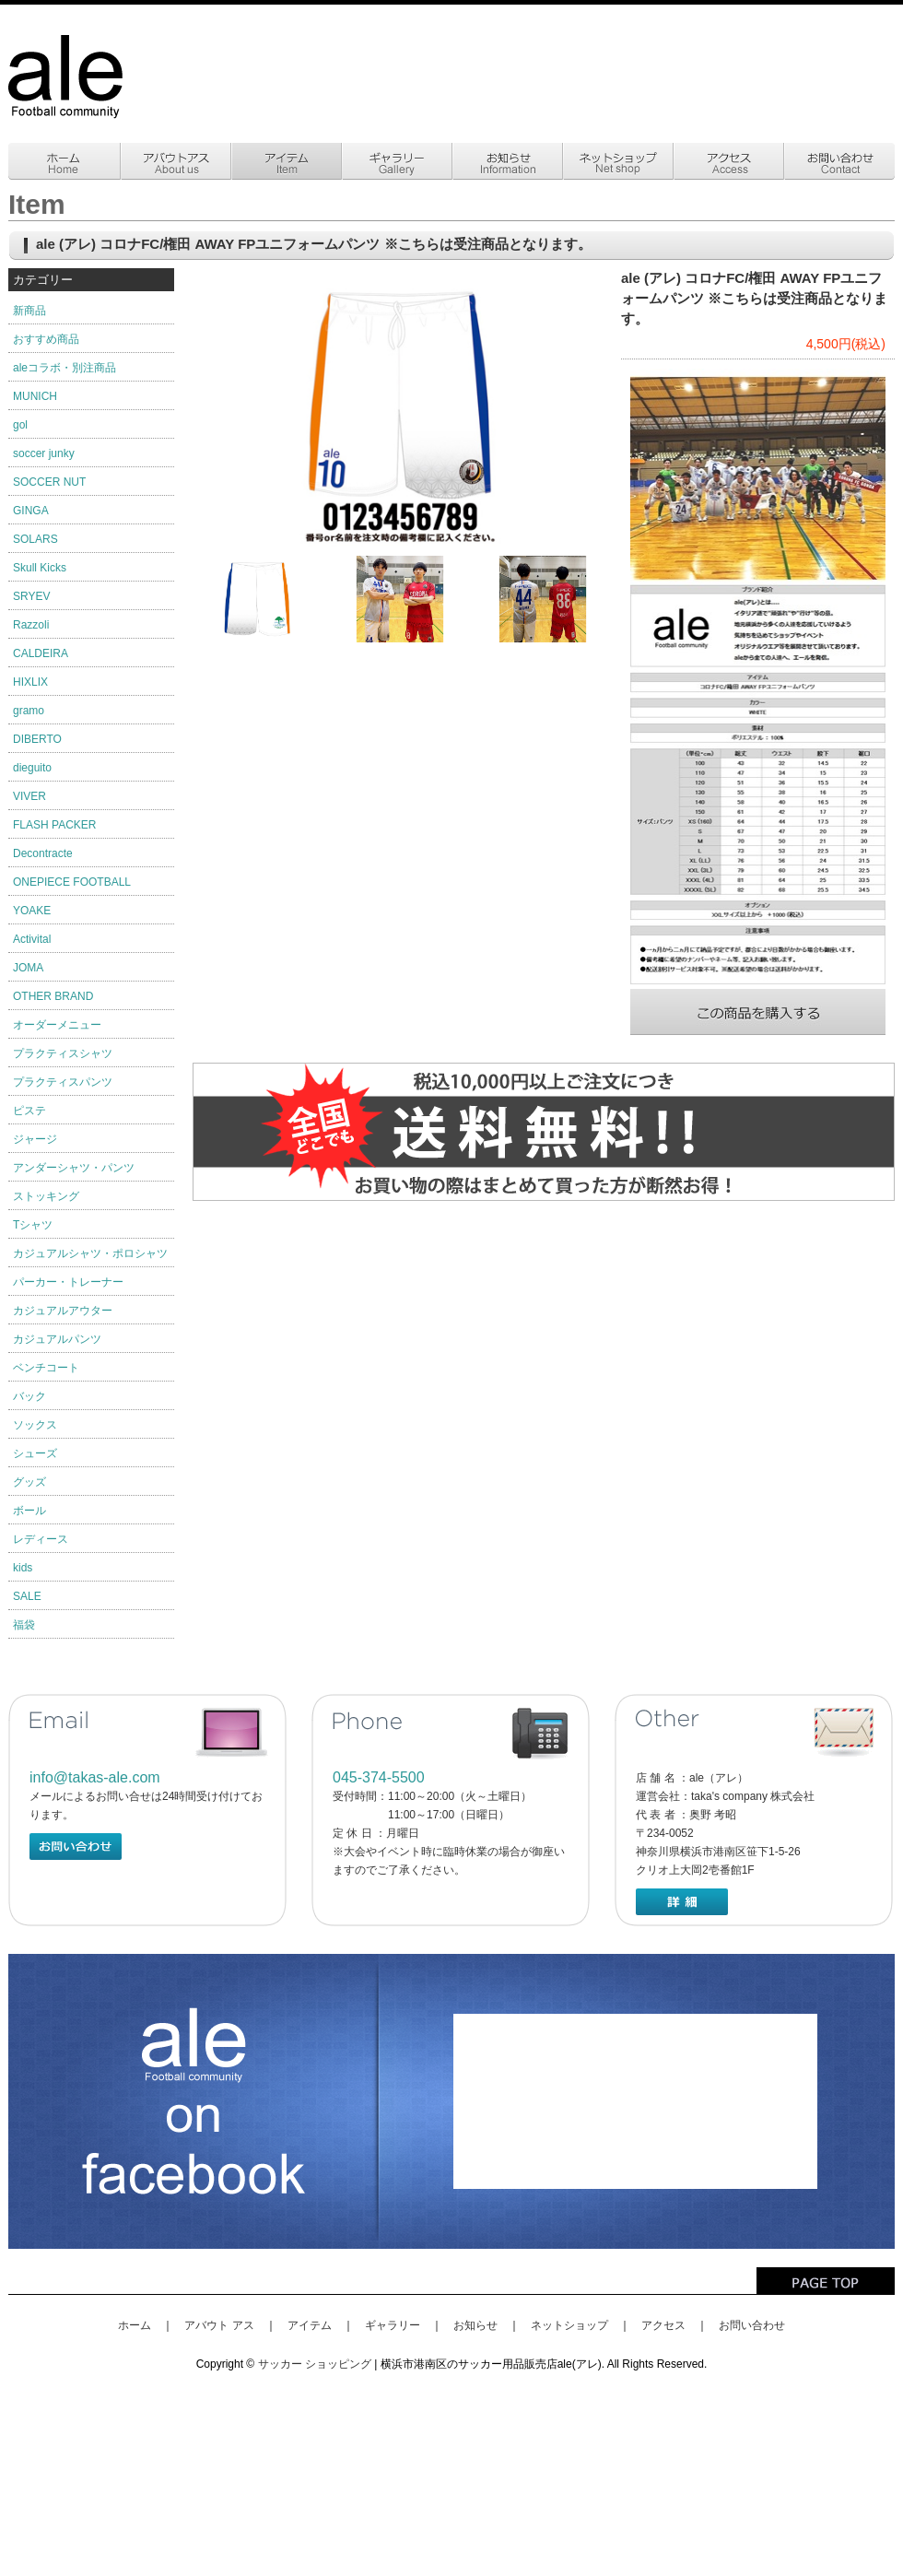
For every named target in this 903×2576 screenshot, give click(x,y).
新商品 (29, 310)
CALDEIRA (40, 653)
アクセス (663, 2325)
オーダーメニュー (57, 1024)
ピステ (29, 1110)
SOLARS (35, 539)
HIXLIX (30, 682)
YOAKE (32, 910)
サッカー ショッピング (314, 2364)
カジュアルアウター (62, 1310)
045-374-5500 (379, 1777)
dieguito (32, 767)
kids (22, 1567)
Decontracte (43, 853)
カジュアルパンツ (57, 1339)
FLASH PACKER (54, 824)
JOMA (28, 967)
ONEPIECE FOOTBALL (72, 882)
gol (20, 424)
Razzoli (31, 624)
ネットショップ (569, 2325)
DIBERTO (37, 739)
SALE (27, 1596)
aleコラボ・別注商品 (64, 367)
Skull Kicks (39, 567)
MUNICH (35, 396)
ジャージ (35, 1139)
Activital (32, 939)
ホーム (134, 2325)
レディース (40, 1539)
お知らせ (475, 2325)
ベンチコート (46, 1367)
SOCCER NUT (49, 482)
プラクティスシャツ (62, 1053)
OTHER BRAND (53, 996)
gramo (28, 710)
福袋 (24, 1624)
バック (29, 1396)
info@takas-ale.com (94, 1777)
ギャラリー (392, 2325)
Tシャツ (33, 1224)
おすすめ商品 (46, 339)
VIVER (29, 796)
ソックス (35, 1424)
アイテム (309, 2325)
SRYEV (31, 596)
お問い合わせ (752, 2325)
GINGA (31, 510)
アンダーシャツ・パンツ (74, 1167)
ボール (29, 1510)
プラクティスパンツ (62, 1082)
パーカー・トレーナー (68, 1282)
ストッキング (46, 1196)
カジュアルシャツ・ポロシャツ (90, 1253)
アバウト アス (218, 2325)
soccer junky (44, 453)
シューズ (35, 1453)
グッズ (29, 1482)
